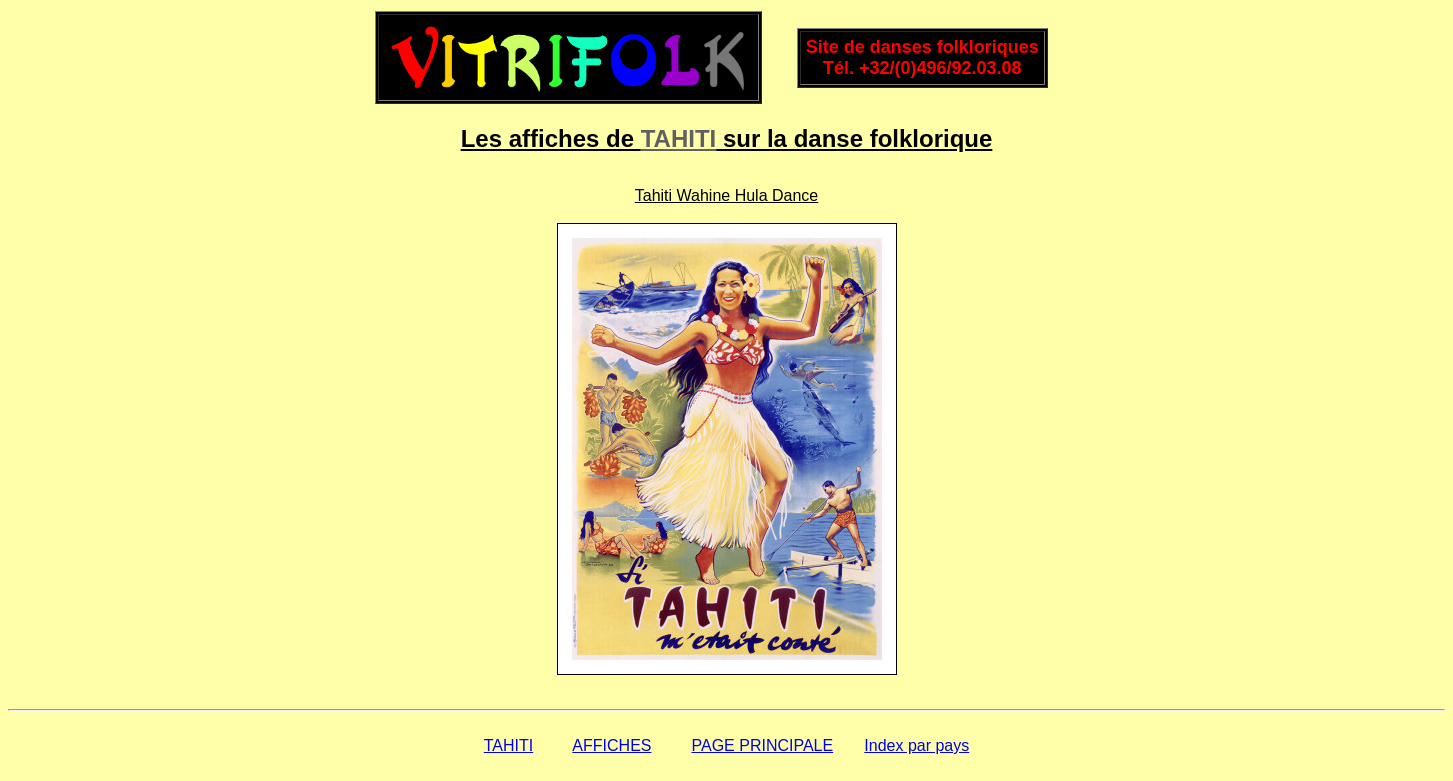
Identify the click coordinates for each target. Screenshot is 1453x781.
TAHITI (679, 138)
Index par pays (916, 745)
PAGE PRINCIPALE (763, 745)
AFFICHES (611, 745)
